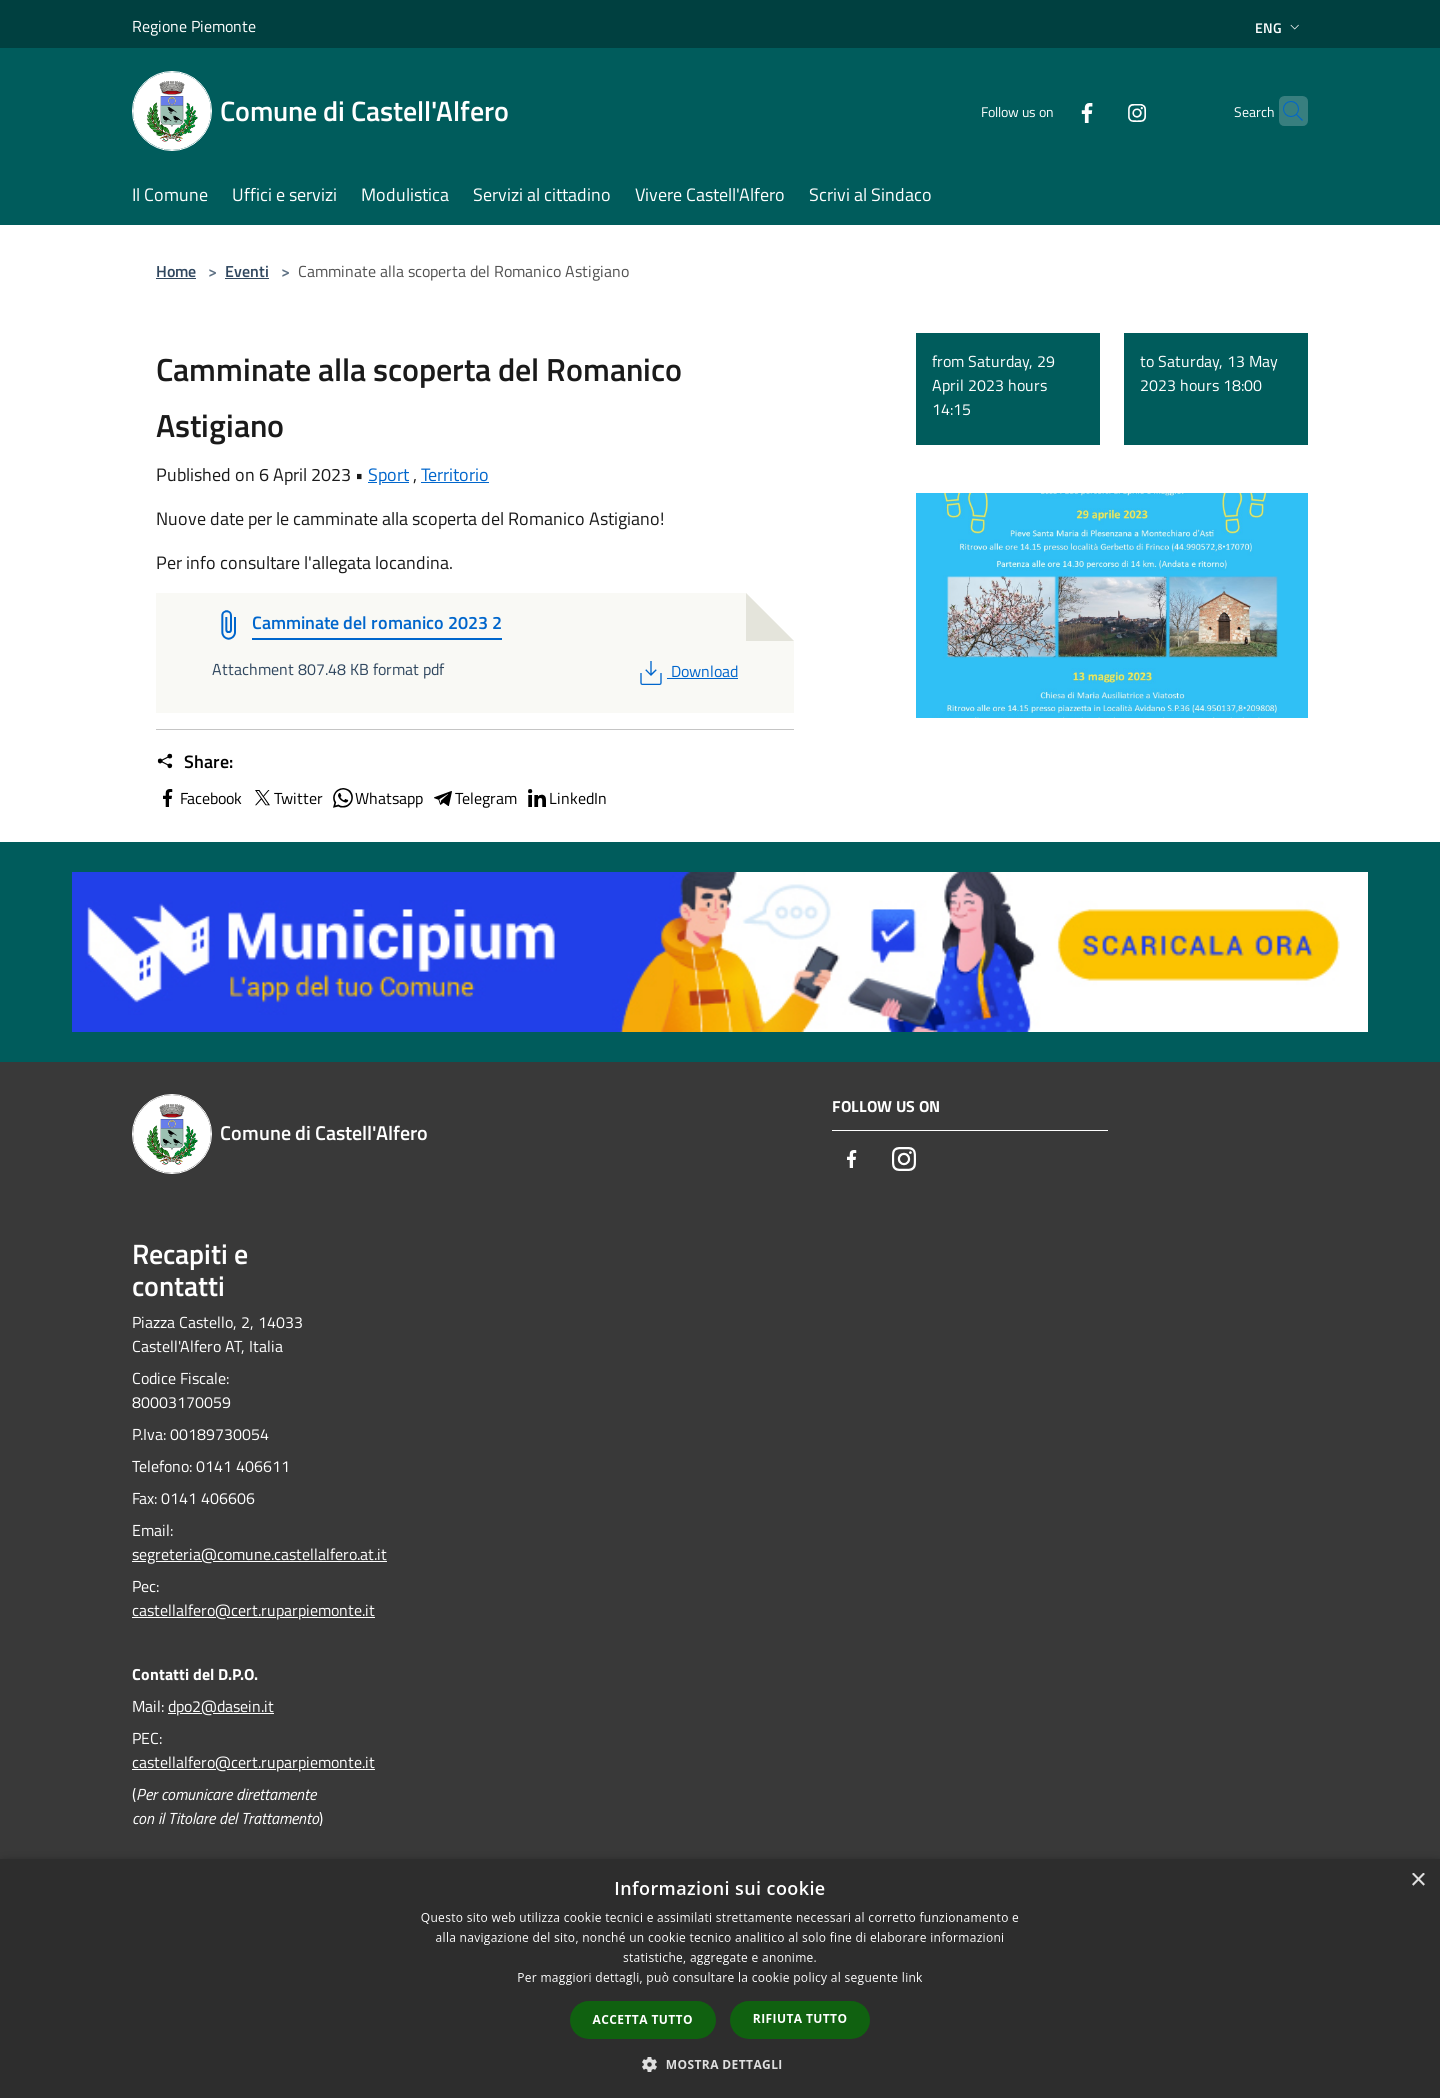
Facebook (199, 798)
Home (176, 271)
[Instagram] (1098, 110)
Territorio (455, 474)
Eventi (247, 271)
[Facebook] (1048, 110)
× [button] (1417, 1880)
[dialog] (720, 1978)
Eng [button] (1279, 27)
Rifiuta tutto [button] (800, 2018)
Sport (388, 474)
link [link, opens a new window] (912, 1977)
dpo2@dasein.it (221, 1706)
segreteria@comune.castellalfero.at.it (259, 1554)
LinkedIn (566, 798)
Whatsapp (377, 798)
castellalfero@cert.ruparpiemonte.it (253, 1610)
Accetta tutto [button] (643, 2019)
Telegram (474, 798)
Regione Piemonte (194, 26)
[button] (720, 2064)
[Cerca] (1284, 111)
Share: (194, 762)
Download (686, 671)
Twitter (286, 798)
